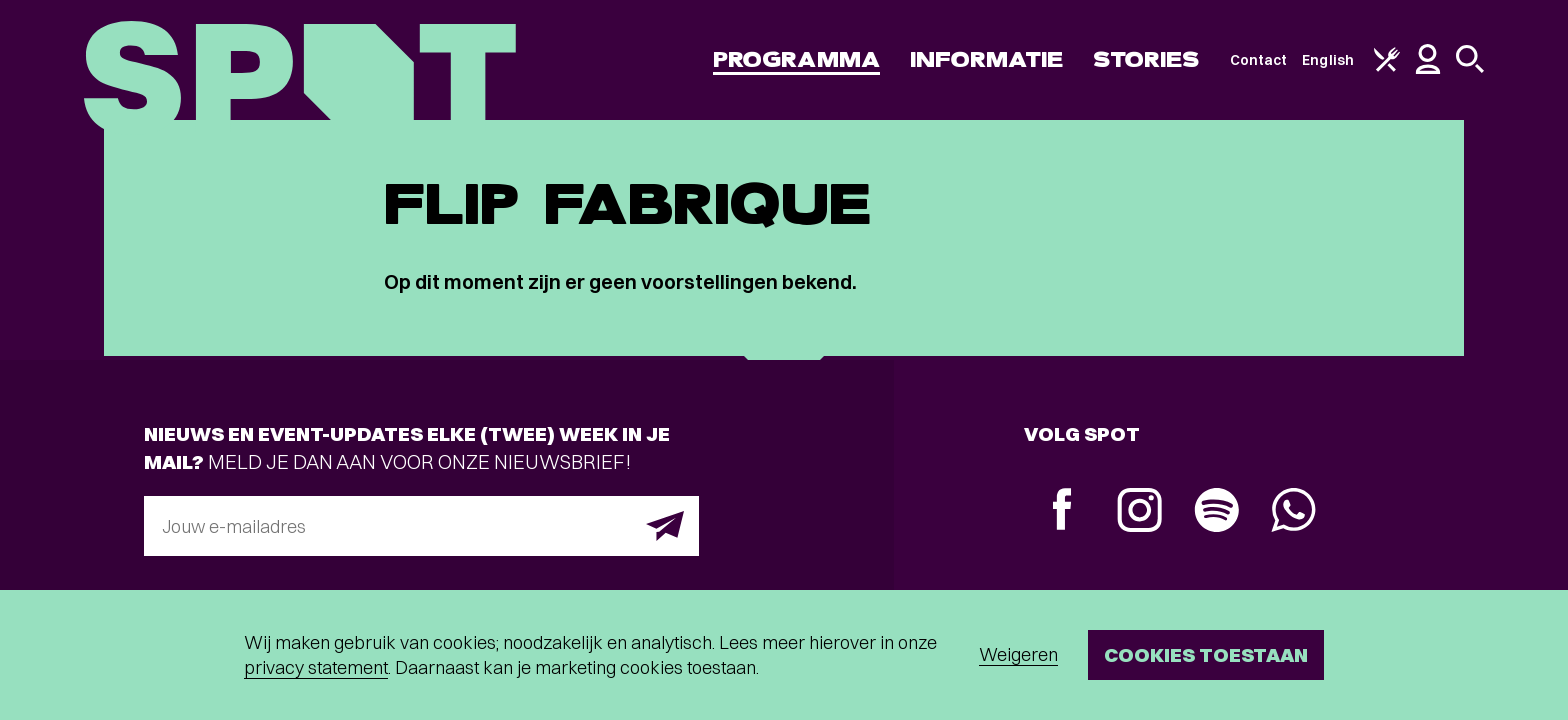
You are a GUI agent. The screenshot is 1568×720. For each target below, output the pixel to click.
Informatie (986, 59)
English (1328, 60)
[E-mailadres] (421, 526)
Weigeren (1018, 654)
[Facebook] (1062, 511)
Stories (1146, 59)
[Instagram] (1139, 512)
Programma (796, 59)
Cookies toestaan (1206, 654)
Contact (1259, 60)
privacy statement (316, 667)
